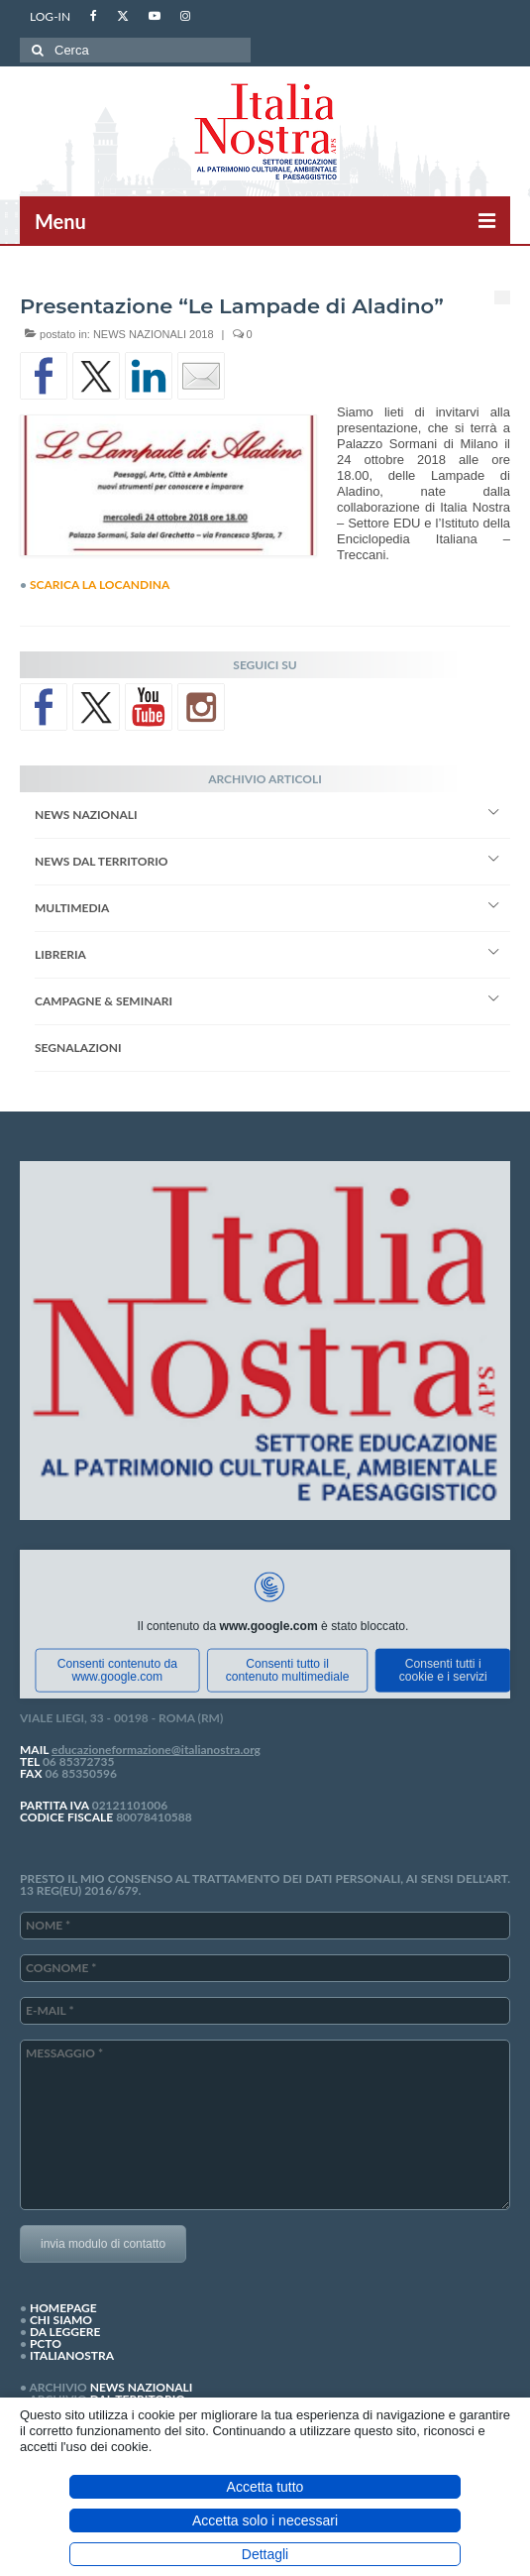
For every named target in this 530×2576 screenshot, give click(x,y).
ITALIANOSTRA (72, 2355)
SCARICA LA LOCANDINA (99, 584)
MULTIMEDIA (72, 907)
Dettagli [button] (265, 2554)
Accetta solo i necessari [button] (265, 2520)
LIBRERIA (60, 954)
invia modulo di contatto (103, 2244)
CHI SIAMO (61, 2319)
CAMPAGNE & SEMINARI (103, 1001)
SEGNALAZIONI (78, 1047)
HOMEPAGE (63, 2307)
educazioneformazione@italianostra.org (156, 1749)
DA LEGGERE (65, 2331)
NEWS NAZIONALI (86, 814)
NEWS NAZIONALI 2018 (153, 334)
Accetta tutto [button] (265, 2487)
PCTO (45, 2343)
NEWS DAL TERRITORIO (101, 861)
